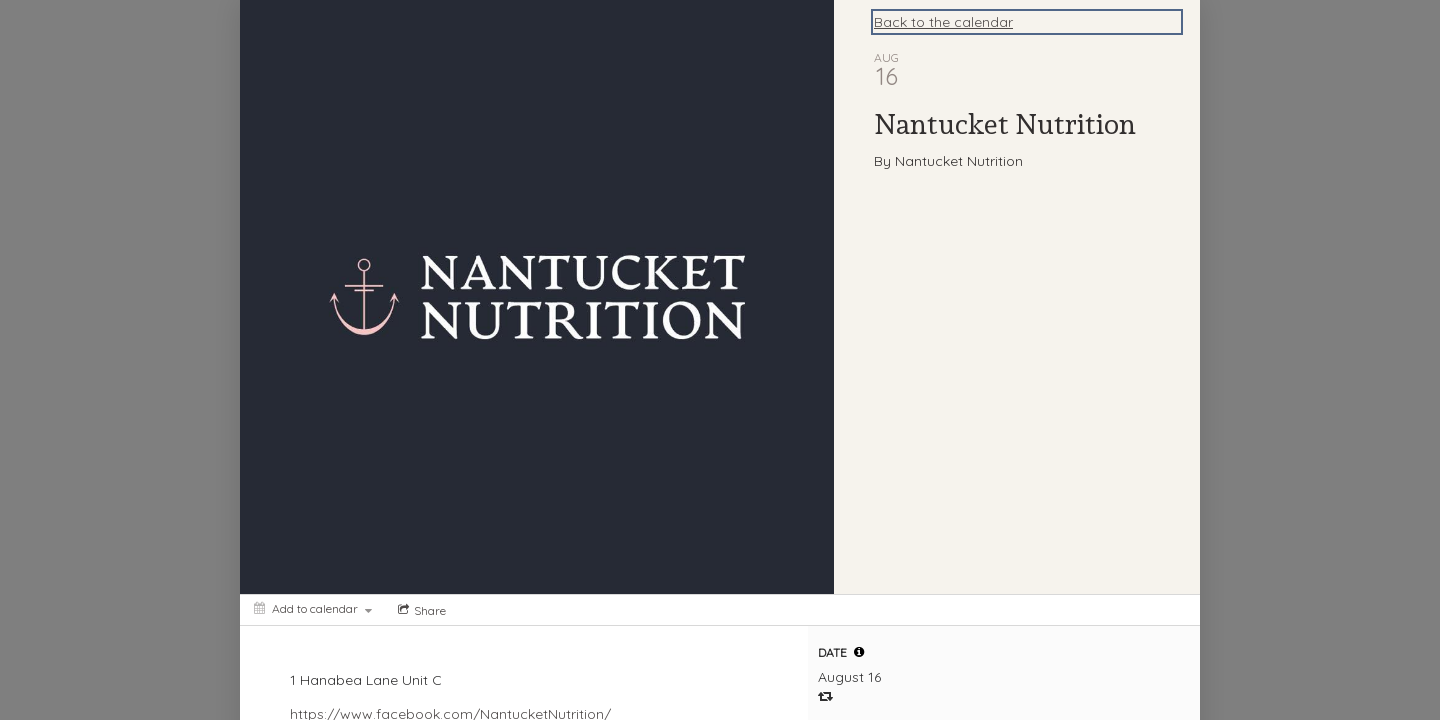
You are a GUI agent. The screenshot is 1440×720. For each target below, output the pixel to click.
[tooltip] (859, 652)
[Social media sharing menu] (420, 610)
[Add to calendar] (313, 608)
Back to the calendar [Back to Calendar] (943, 22)
